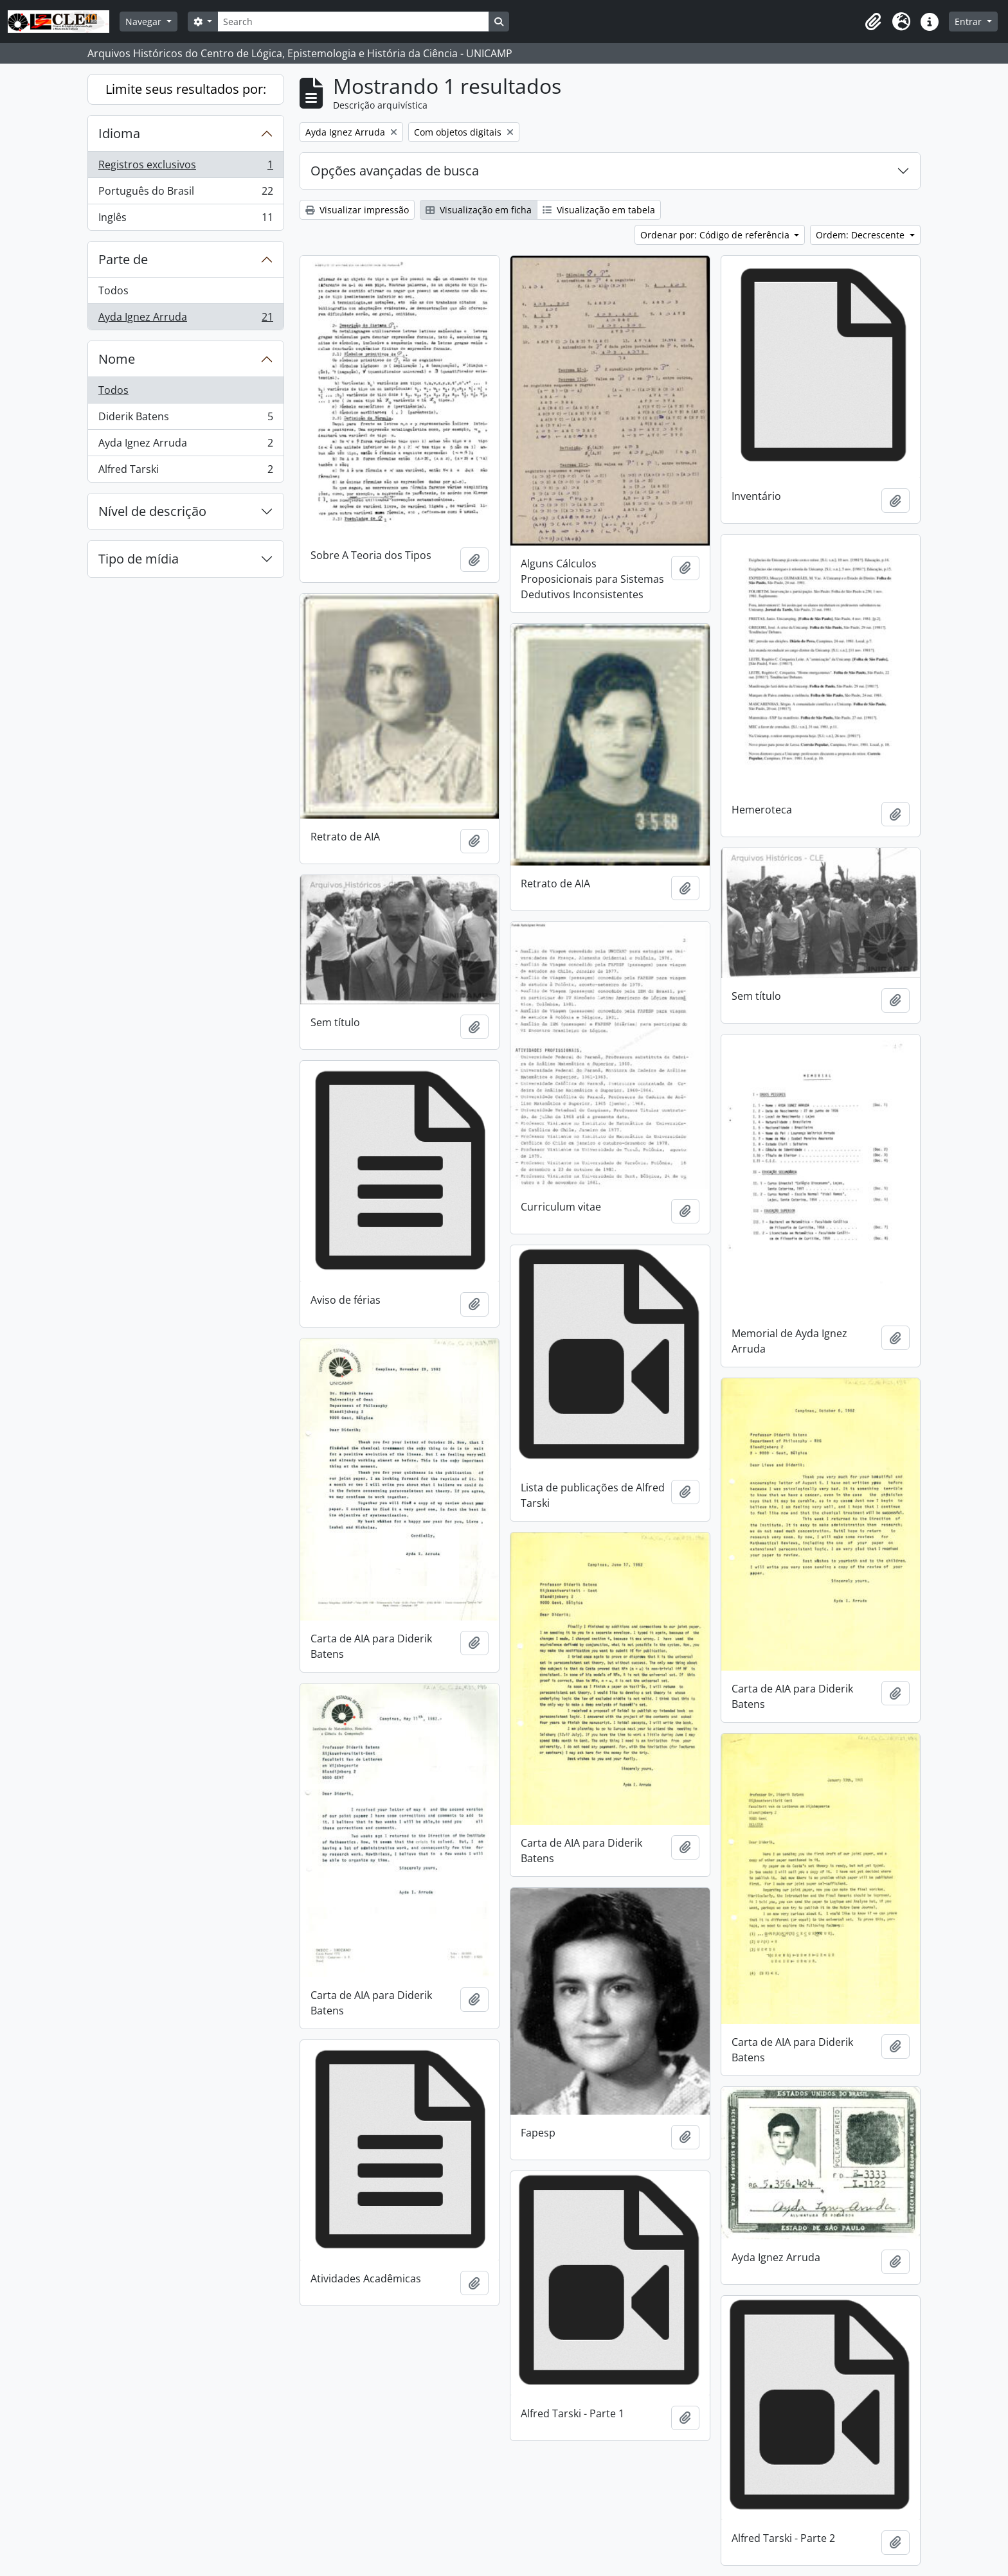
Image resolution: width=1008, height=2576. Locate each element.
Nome (116, 359)
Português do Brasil (185, 193)
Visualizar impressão (357, 210)
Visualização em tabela (599, 210)
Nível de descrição (152, 511)
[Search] (353, 21)
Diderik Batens (185, 419)
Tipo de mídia (138, 558)
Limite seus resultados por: (185, 89)
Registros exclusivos (185, 167)
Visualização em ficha (479, 210)
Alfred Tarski (185, 471)
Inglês (185, 219)
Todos (113, 290)
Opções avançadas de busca (394, 170)
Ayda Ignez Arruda (185, 319)
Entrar (969, 21)
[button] (873, 22)
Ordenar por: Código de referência (716, 235)
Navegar (144, 21)
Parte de (123, 259)
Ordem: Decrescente (861, 235)
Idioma (119, 133)
